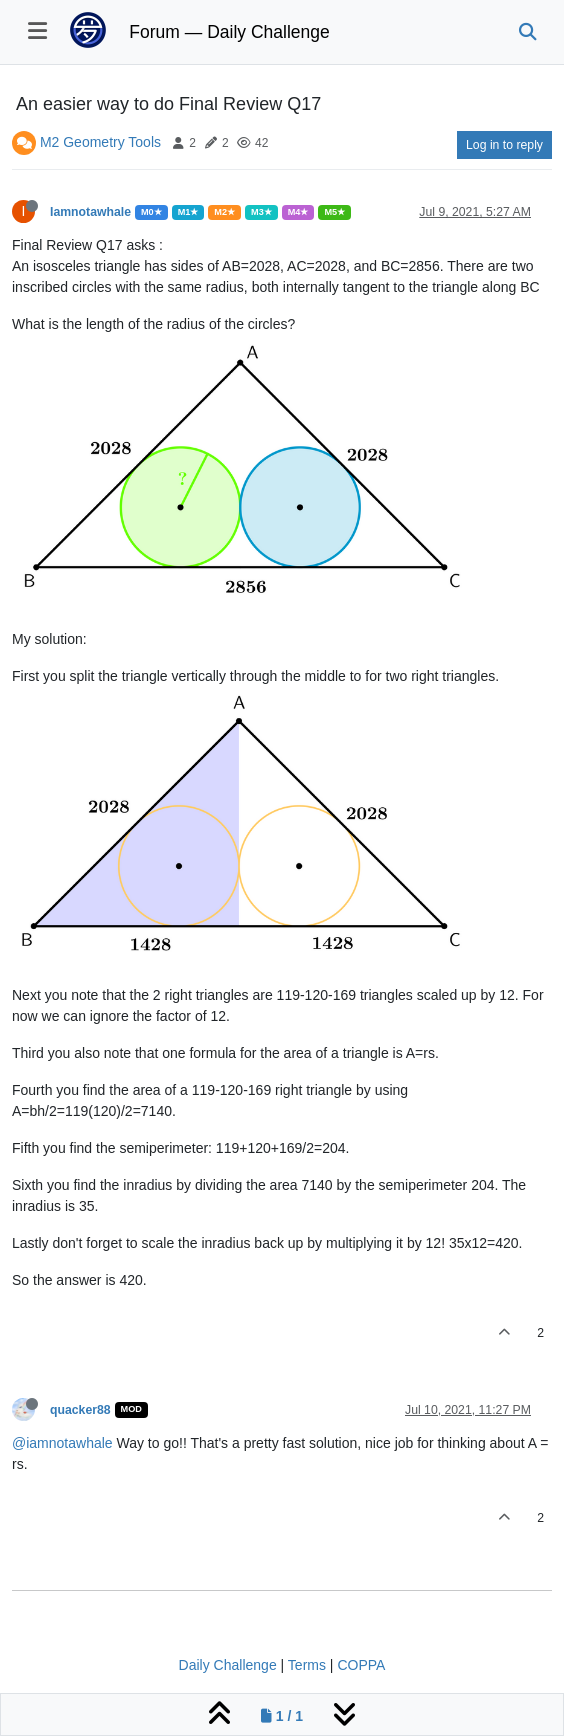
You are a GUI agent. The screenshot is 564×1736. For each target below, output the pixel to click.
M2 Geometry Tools (100, 142)
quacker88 (80, 1410)
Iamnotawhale (90, 212)
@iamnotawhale (62, 1443)
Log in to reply (504, 145)
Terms (307, 1665)
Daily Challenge (228, 1665)
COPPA (361, 1665)
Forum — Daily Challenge (229, 32)
